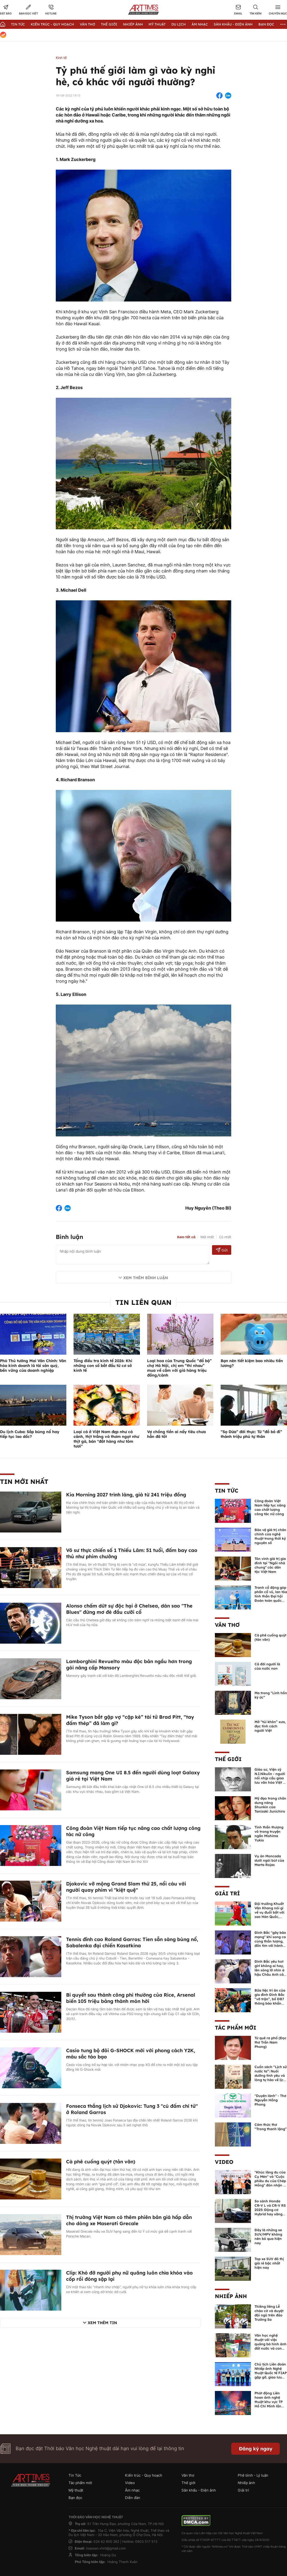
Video (224, 2162)
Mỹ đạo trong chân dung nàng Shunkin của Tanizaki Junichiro (270, 1804)
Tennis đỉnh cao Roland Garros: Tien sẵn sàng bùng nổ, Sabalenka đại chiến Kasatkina (132, 1942)
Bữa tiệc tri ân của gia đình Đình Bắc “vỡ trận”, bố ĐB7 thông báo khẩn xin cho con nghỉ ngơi (270, 2001)
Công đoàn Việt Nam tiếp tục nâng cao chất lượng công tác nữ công (270, 1507)
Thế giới (109, 24)
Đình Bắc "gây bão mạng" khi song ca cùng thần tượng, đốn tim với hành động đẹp (270, 1941)
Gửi (222, 1250)
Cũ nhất (225, 1237)
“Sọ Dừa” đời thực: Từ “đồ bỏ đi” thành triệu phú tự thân (251, 1434)
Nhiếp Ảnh (133, 24)
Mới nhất (207, 1237)
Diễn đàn (132, 2497)
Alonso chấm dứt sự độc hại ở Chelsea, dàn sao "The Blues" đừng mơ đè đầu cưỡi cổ (129, 1609)
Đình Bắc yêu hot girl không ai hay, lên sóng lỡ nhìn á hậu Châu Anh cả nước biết (269, 1970)
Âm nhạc (200, 24)
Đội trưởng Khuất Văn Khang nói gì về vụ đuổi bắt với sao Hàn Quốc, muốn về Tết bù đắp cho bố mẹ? (269, 1915)
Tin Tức (18, 24)
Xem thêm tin (102, 2322)
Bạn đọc (266, 24)
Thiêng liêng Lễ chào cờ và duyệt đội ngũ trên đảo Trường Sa (269, 2313)
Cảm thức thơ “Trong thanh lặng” (271, 2126)
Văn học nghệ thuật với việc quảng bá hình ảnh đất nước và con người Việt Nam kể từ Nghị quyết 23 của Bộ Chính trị (271, 2348)
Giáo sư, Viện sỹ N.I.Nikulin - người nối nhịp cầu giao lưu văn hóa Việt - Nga (270, 1778)
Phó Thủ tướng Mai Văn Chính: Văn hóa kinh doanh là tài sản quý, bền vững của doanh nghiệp (33, 1365)
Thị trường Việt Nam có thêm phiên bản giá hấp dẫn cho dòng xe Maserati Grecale (129, 2220)
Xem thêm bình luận (145, 1277)
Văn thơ (87, 24)
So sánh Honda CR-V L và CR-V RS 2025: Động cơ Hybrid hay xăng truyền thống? (270, 2210)
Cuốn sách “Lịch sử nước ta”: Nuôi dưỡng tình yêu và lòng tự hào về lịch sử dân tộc (271, 2075)
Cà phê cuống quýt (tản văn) (100, 2162)
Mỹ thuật (157, 24)
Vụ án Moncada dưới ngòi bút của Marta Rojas (269, 1860)
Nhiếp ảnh (231, 2296)
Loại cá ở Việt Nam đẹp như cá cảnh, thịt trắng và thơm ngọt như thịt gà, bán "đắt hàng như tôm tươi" (106, 1438)
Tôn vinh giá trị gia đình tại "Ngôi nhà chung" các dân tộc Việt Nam (270, 1565)
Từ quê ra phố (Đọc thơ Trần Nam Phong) (271, 2042)
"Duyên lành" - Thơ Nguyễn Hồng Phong (270, 2100)
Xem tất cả (186, 1237)
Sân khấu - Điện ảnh (233, 24)
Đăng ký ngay (255, 2449)
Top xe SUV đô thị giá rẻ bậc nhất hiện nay (269, 2263)
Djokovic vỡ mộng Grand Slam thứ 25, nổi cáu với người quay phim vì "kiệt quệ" (126, 1887)
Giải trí (227, 1893)
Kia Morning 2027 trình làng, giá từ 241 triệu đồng (126, 1495)
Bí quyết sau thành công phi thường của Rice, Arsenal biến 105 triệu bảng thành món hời (130, 1998)
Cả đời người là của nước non (267, 1666)
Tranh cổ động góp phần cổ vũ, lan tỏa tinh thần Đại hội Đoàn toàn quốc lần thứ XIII (271, 1596)
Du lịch (178, 24)
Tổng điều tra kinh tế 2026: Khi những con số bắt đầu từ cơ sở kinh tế (103, 1365)
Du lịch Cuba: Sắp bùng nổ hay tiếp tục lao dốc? (29, 1434)
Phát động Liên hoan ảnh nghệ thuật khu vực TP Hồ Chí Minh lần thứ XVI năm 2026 (270, 2402)
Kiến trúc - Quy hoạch (52, 24)
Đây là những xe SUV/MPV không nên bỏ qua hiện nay (268, 2236)
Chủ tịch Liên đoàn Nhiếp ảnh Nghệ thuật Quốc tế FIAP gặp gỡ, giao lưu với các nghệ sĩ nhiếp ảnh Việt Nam (271, 2377)
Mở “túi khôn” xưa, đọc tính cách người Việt (270, 1726)
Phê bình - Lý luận (253, 2475)
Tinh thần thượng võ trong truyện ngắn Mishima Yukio (269, 1833)
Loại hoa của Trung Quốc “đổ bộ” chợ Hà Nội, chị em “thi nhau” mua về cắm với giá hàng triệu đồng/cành (179, 1368)
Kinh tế (61, 58)
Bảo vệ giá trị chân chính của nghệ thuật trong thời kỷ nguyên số (270, 1536)
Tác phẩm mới (235, 2027)
